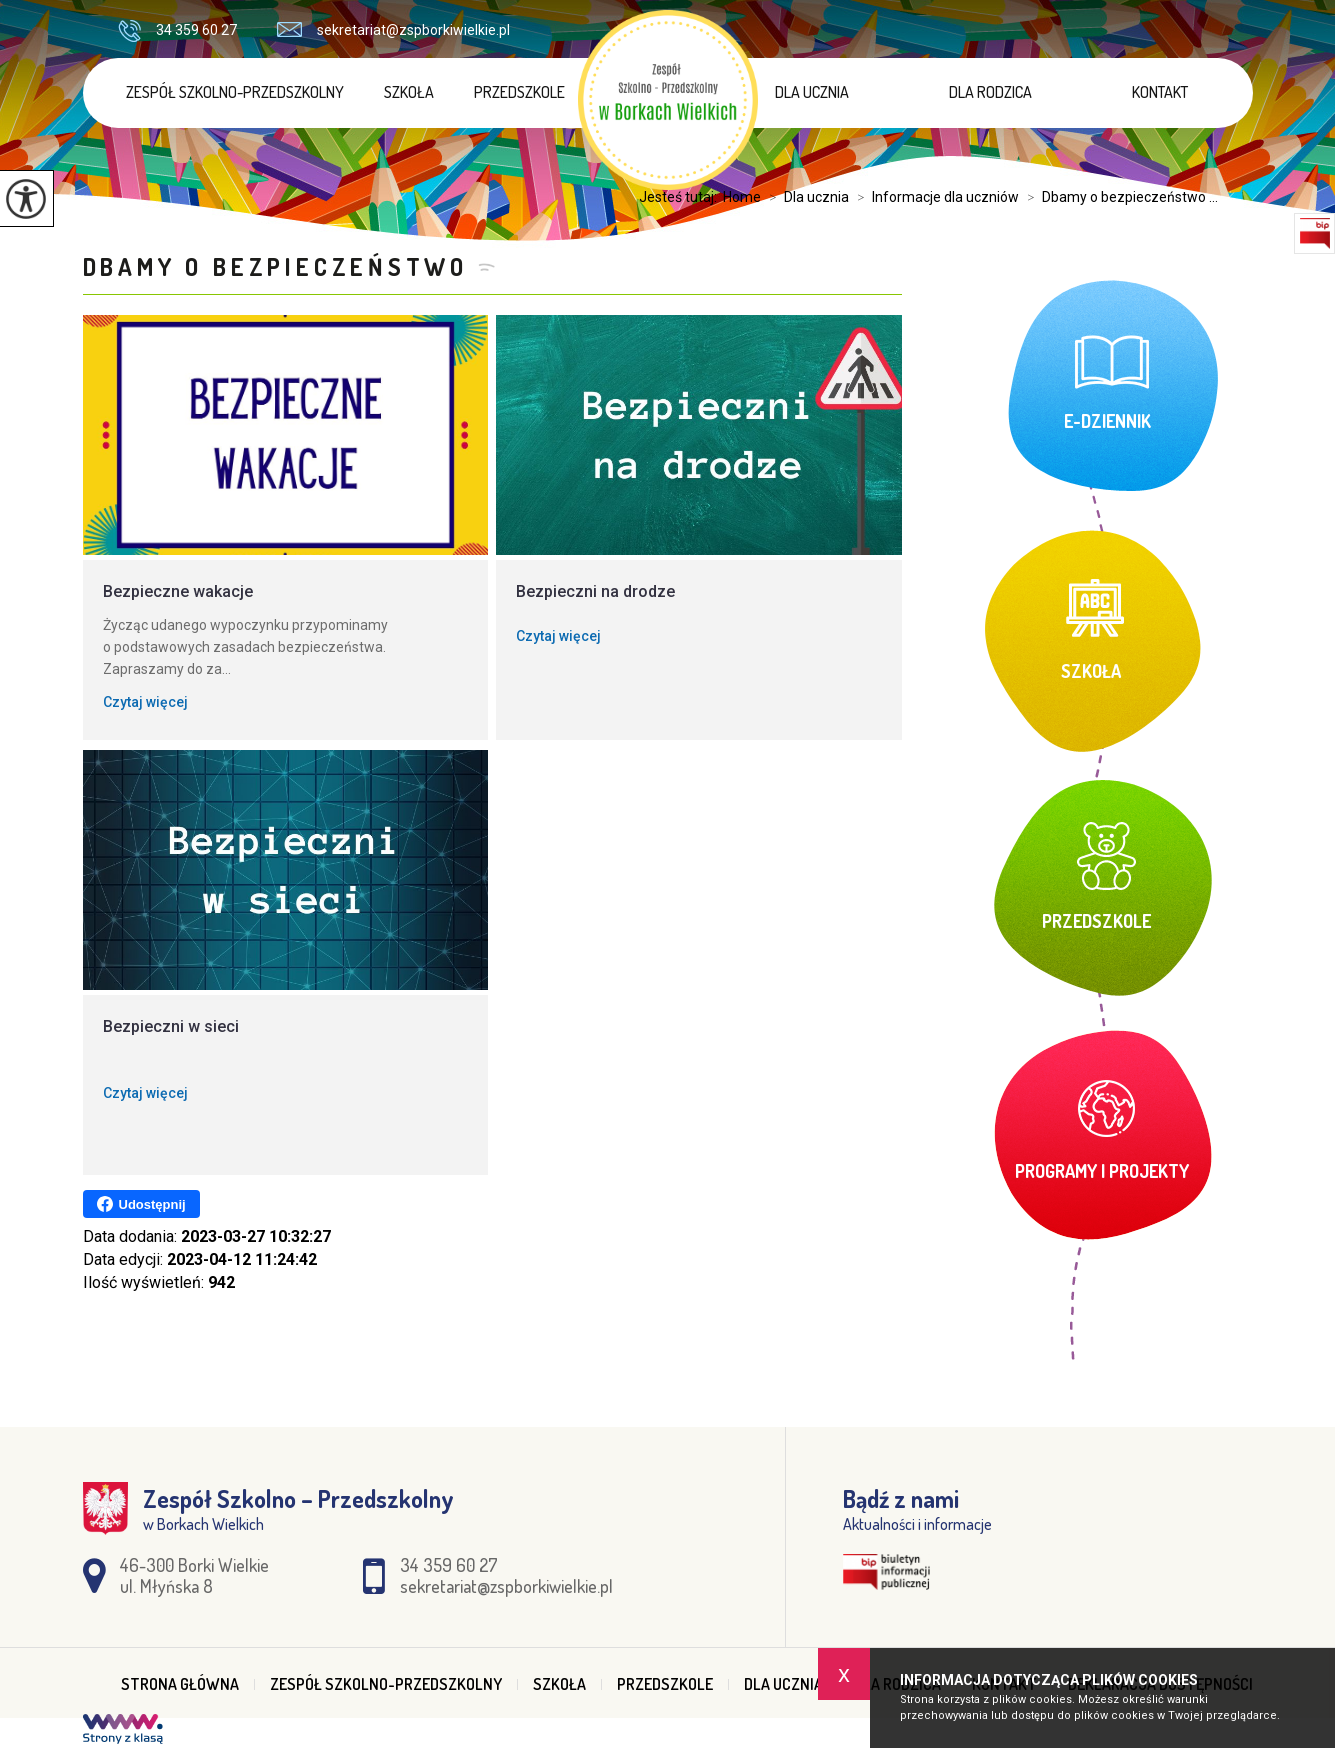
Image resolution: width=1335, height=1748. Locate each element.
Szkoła (409, 92)
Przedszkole (519, 92)
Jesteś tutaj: (681, 197)
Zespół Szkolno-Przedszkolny (235, 92)
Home (742, 197)
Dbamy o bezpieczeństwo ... (1118, 197)
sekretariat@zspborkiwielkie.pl (393, 30)
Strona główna (180, 1684)
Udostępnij (141, 1204)
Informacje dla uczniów (934, 197)
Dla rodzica (990, 92)
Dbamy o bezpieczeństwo (276, 266)
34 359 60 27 (177, 31)
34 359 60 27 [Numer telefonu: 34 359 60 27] (449, 1565)
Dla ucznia (812, 92)
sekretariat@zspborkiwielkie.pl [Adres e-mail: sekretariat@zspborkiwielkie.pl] (506, 1586)
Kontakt (1160, 92)
